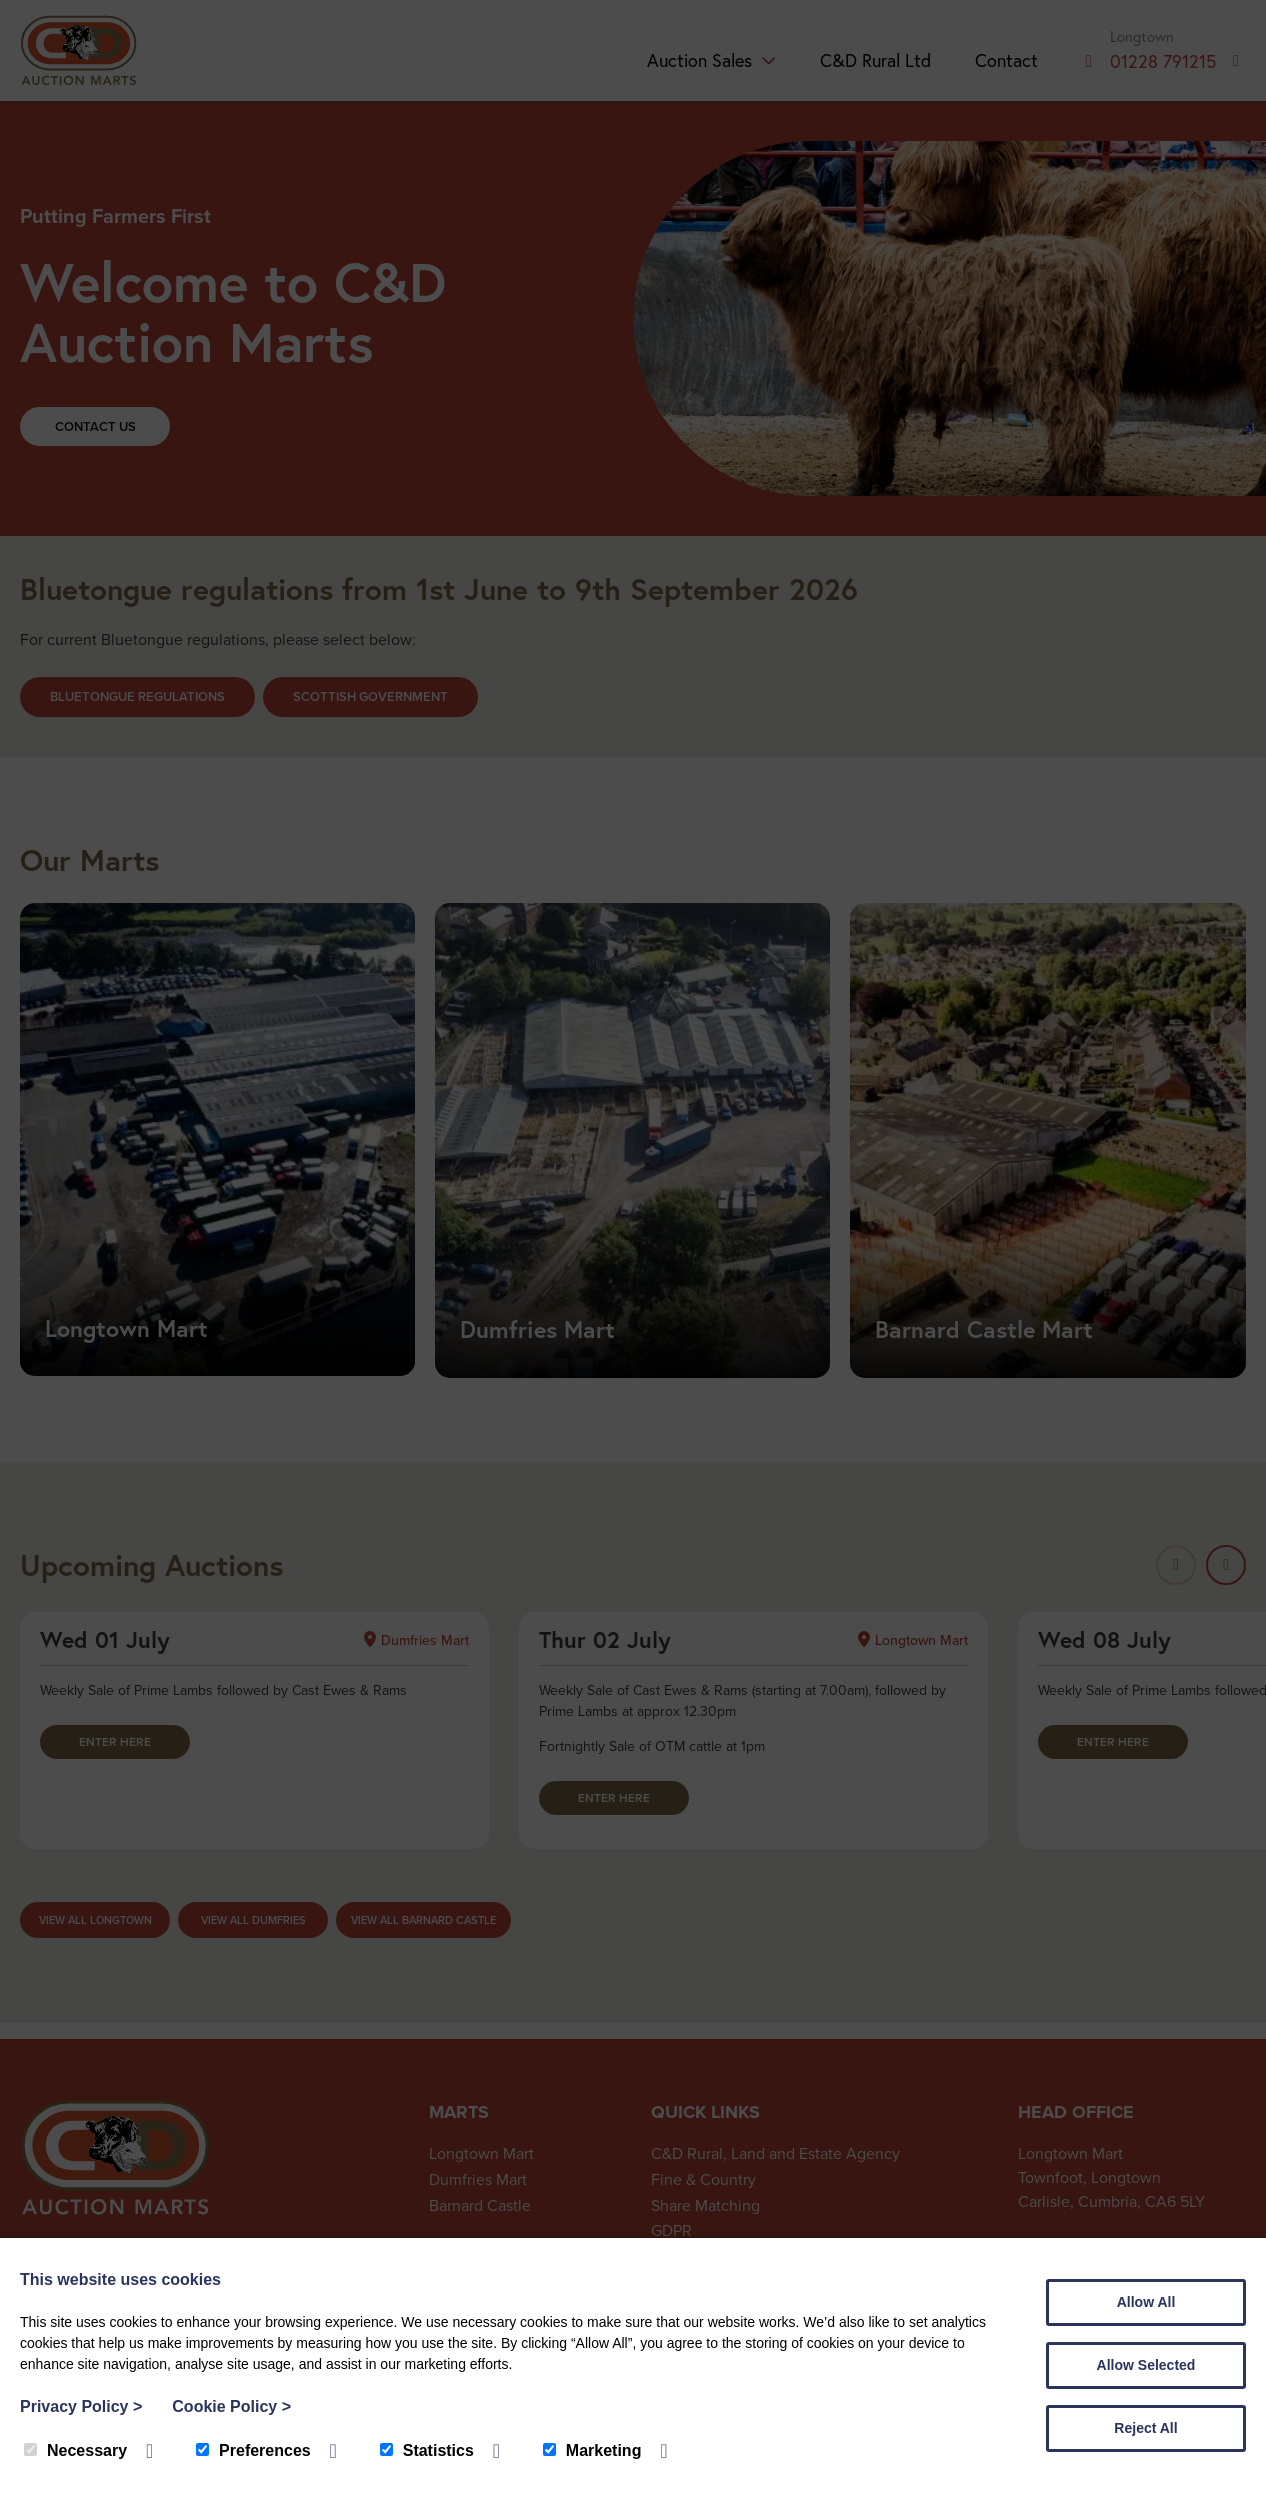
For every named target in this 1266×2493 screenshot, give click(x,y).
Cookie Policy (231, 2406)
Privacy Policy (81, 2406)
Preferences (253, 2450)
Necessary (75, 2450)
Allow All (1146, 2302)
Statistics (427, 2450)
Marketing (592, 2450)
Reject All (1145, 2428)
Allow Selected (1146, 2365)
